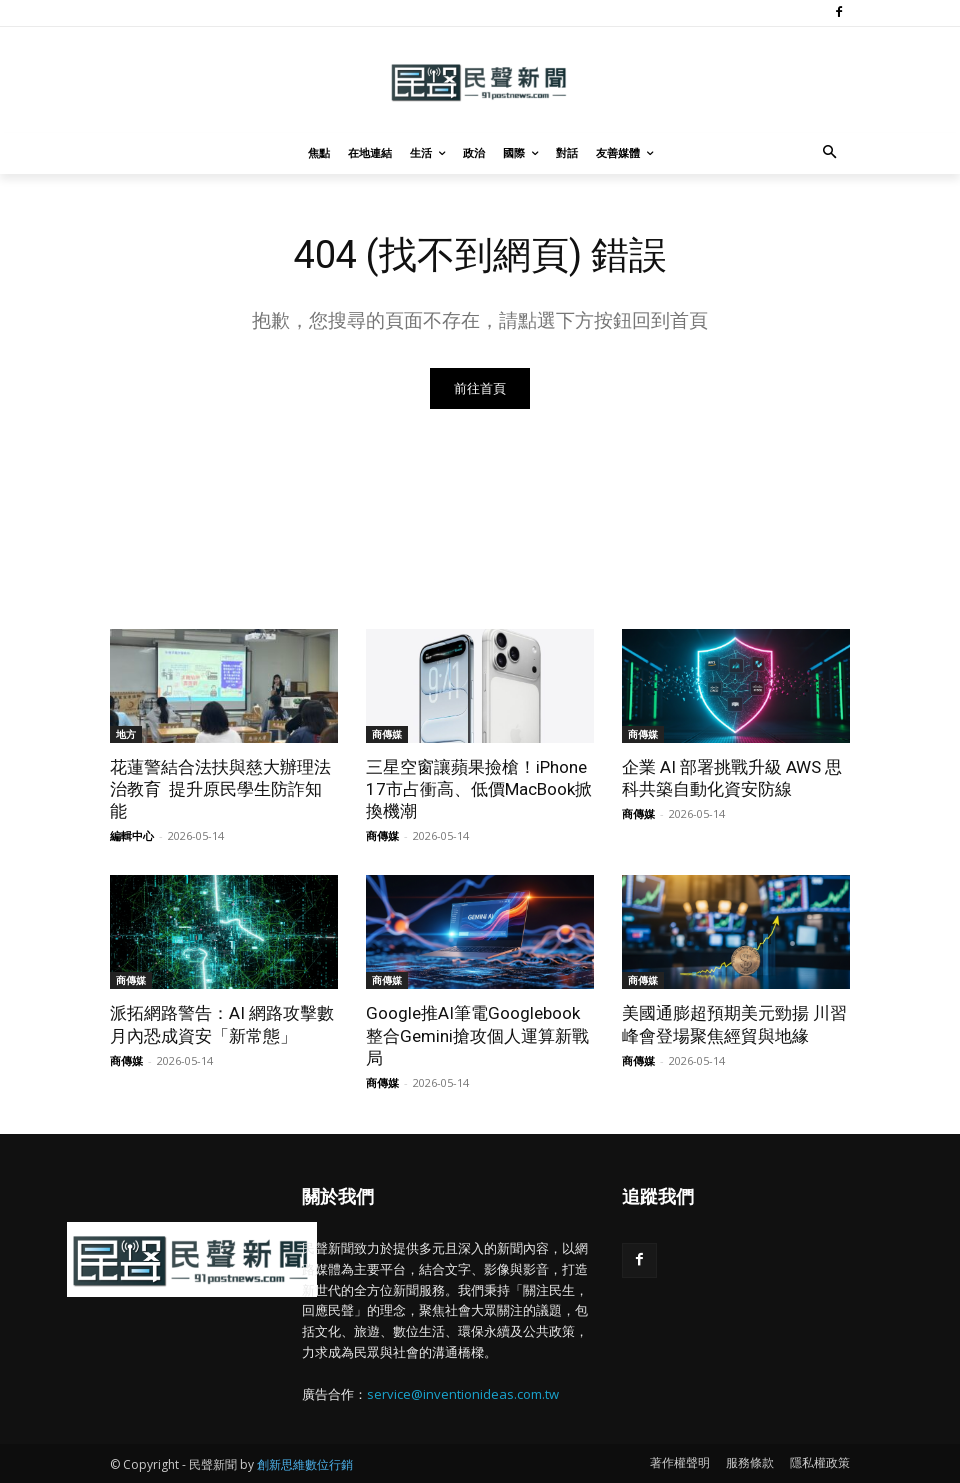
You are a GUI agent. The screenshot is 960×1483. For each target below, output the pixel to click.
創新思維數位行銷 (305, 1464)
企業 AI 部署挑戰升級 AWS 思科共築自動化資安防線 (732, 778)
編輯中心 (132, 836)
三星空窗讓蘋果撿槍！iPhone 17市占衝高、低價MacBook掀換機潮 (479, 789)
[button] (830, 153)
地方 (126, 734)
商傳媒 (387, 734)
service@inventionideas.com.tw (463, 1394)
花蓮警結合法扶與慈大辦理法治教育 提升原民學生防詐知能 (220, 789)
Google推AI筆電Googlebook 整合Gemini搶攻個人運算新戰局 (477, 1036)
